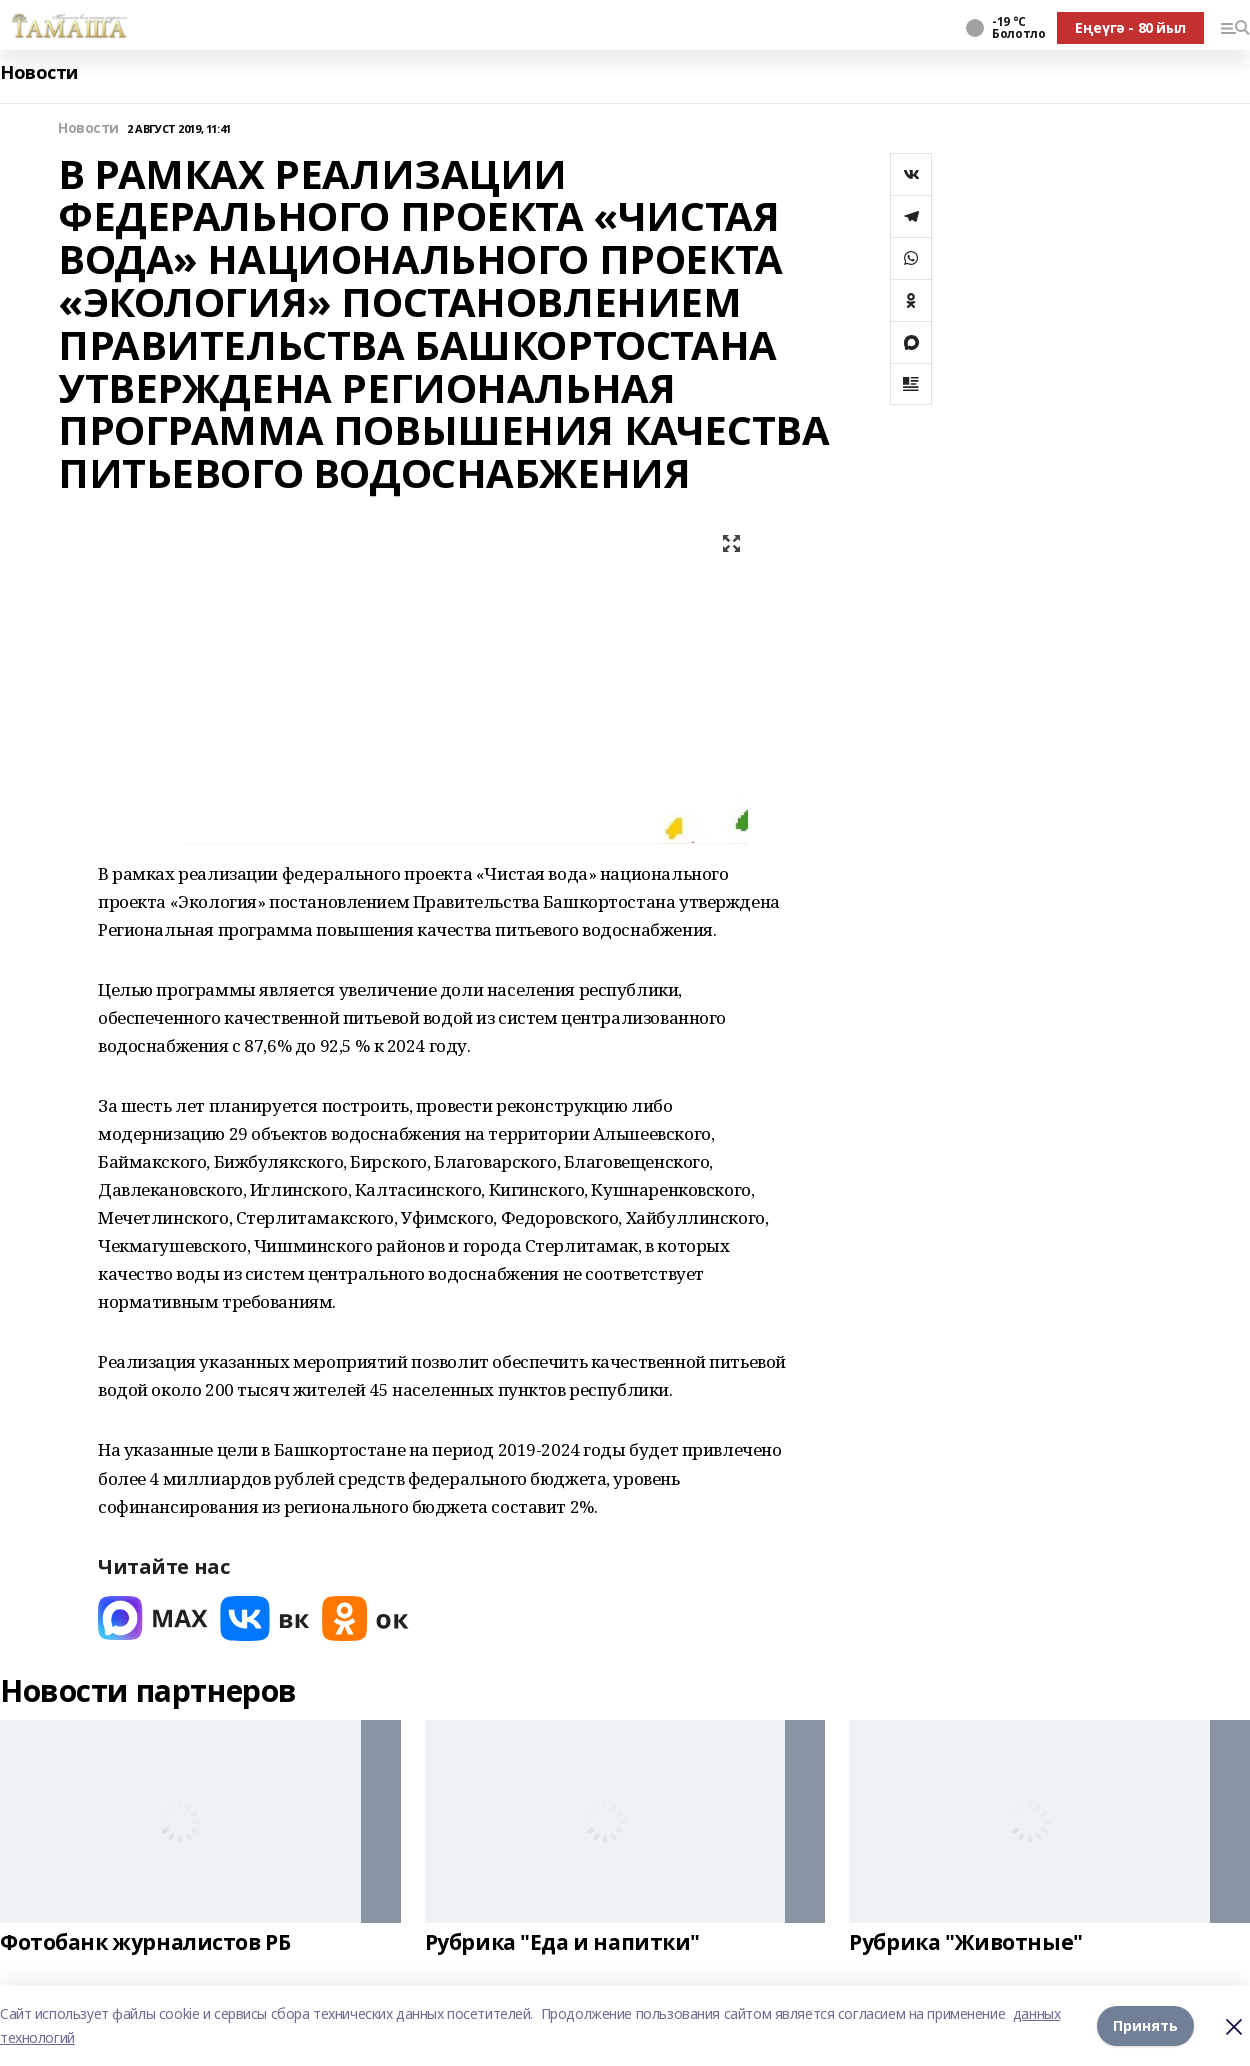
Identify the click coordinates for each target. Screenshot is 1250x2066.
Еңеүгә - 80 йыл (1130, 27)
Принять (1145, 2025)
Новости (39, 72)
